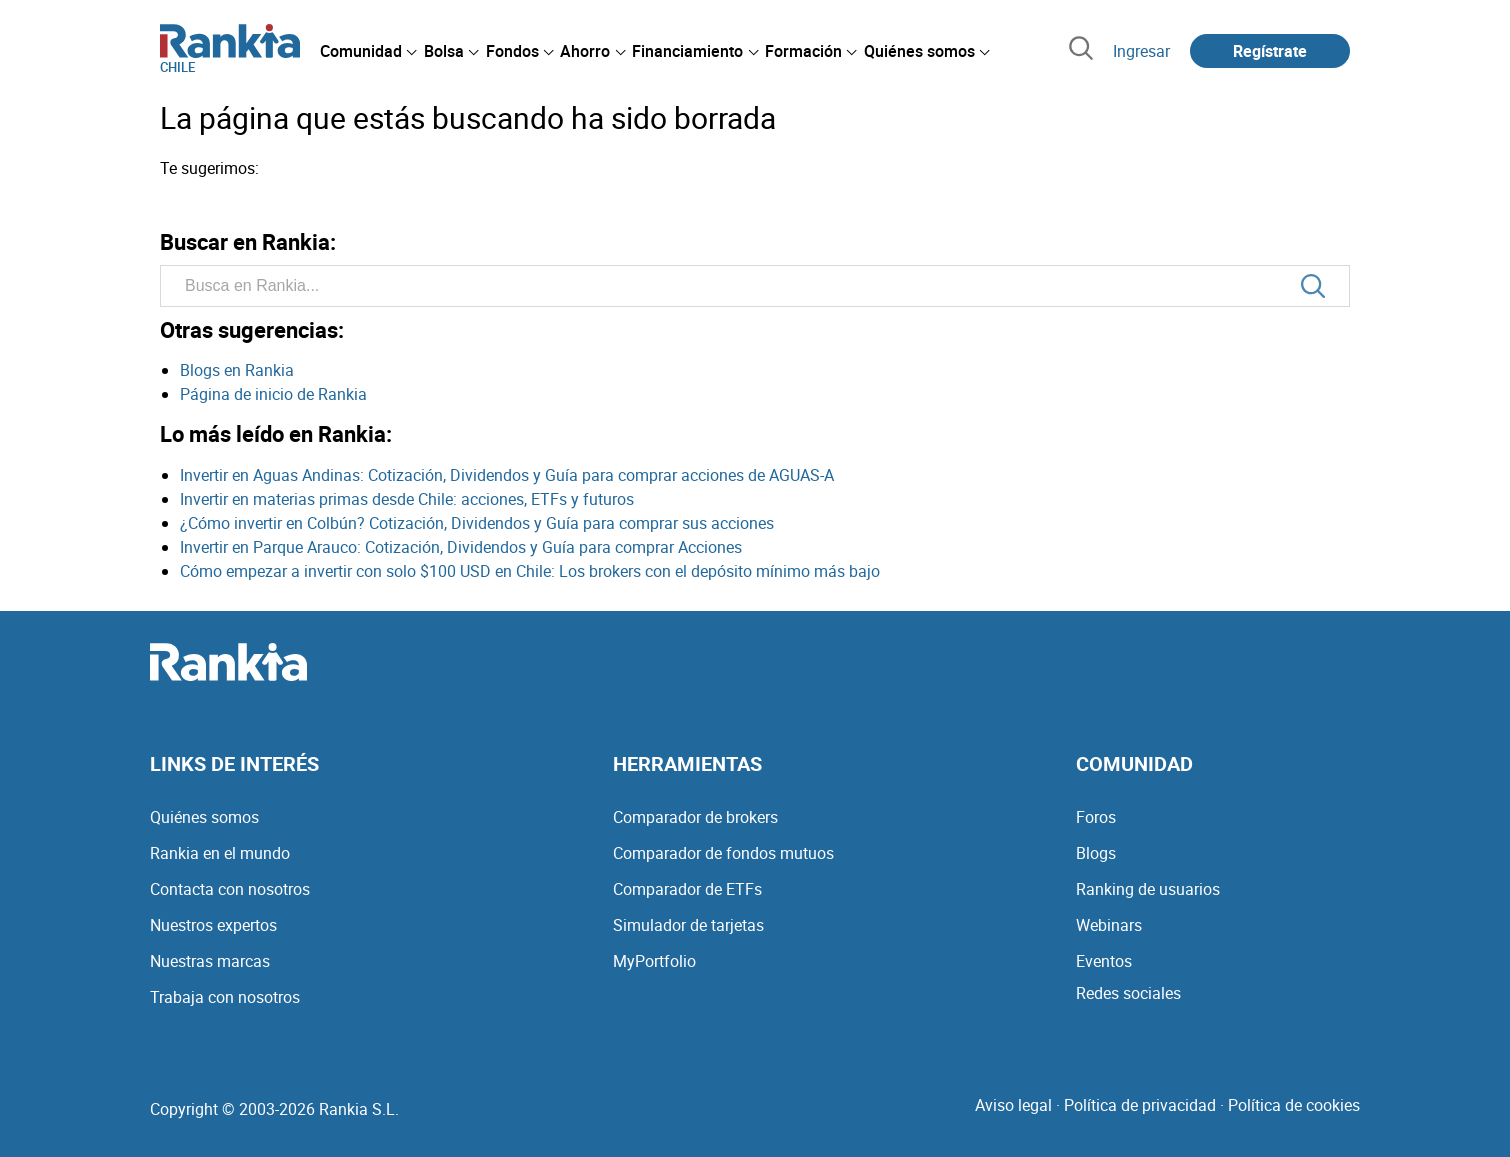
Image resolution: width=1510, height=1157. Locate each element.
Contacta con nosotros (230, 889)
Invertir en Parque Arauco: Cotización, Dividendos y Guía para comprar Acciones (461, 547)
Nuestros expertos (213, 925)
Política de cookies (1294, 1105)
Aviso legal (1013, 1105)
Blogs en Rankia (237, 370)
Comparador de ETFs (687, 889)
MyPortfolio (654, 961)
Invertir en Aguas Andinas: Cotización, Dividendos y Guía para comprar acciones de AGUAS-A (507, 475)
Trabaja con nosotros (225, 997)
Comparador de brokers (695, 817)
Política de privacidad (1140, 1105)
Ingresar (1141, 51)
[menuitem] (368, 51)
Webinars (1109, 925)
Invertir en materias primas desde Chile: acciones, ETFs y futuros (407, 499)
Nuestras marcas (210, 961)
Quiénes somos (204, 817)
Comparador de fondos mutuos (723, 853)
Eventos (1104, 961)
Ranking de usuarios (1148, 889)
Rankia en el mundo (220, 853)
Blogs (1096, 853)
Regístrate (1270, 51)
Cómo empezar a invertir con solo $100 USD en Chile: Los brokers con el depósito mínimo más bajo (530, 571)
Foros (1096, 817)
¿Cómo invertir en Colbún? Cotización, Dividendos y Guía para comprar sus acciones (477, 523)
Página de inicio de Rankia (273, 394)
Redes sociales (1128, 993)
